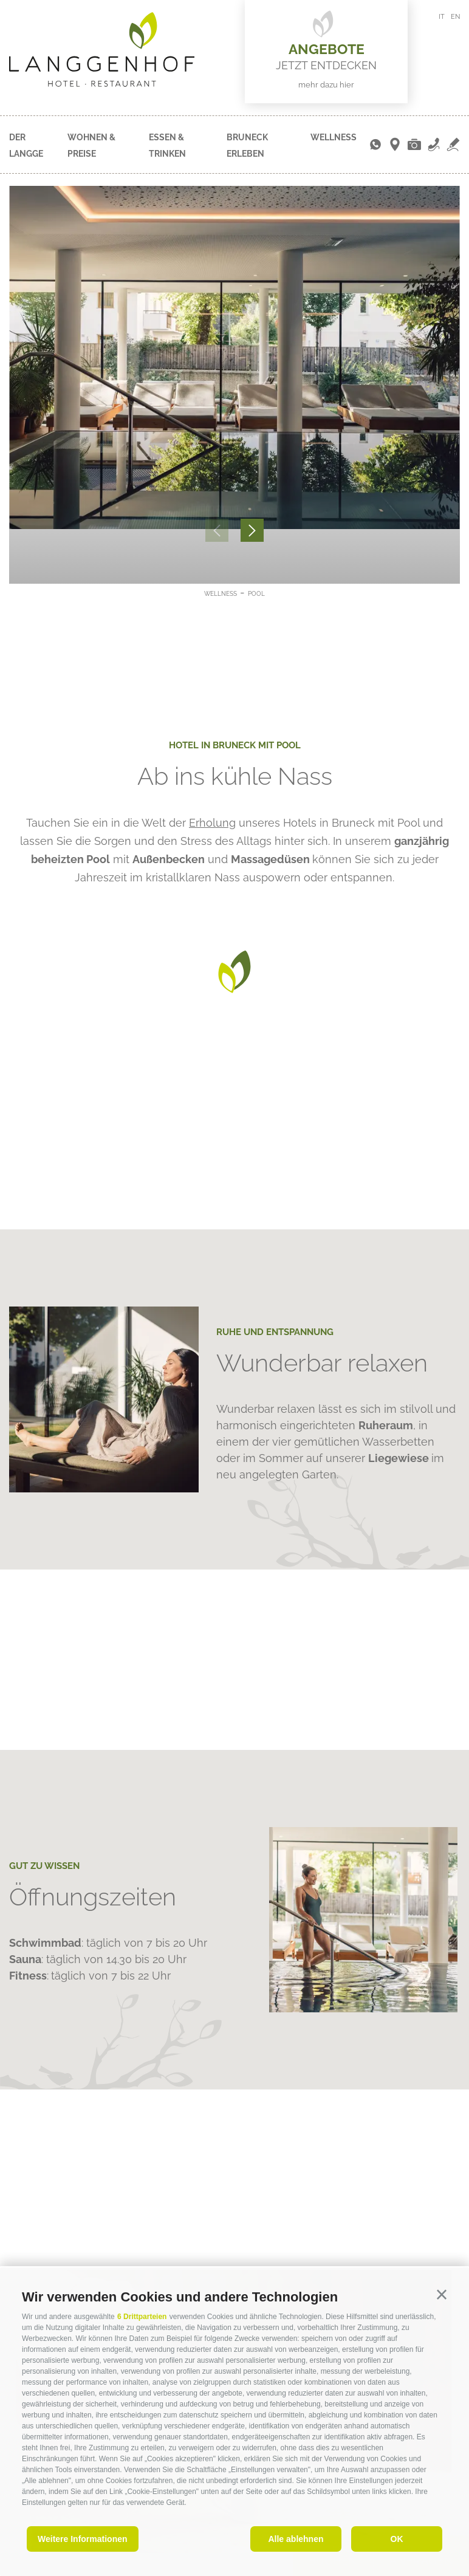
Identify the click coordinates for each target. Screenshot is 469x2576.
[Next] (252, 530)
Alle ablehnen (295, 2539)
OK (397, 2539)
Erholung (212, 822)
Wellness (333, 137)
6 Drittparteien (141, 2316)
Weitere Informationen (83, 2539)
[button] (441, 2294)
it (442, 17)
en (455, 17)
